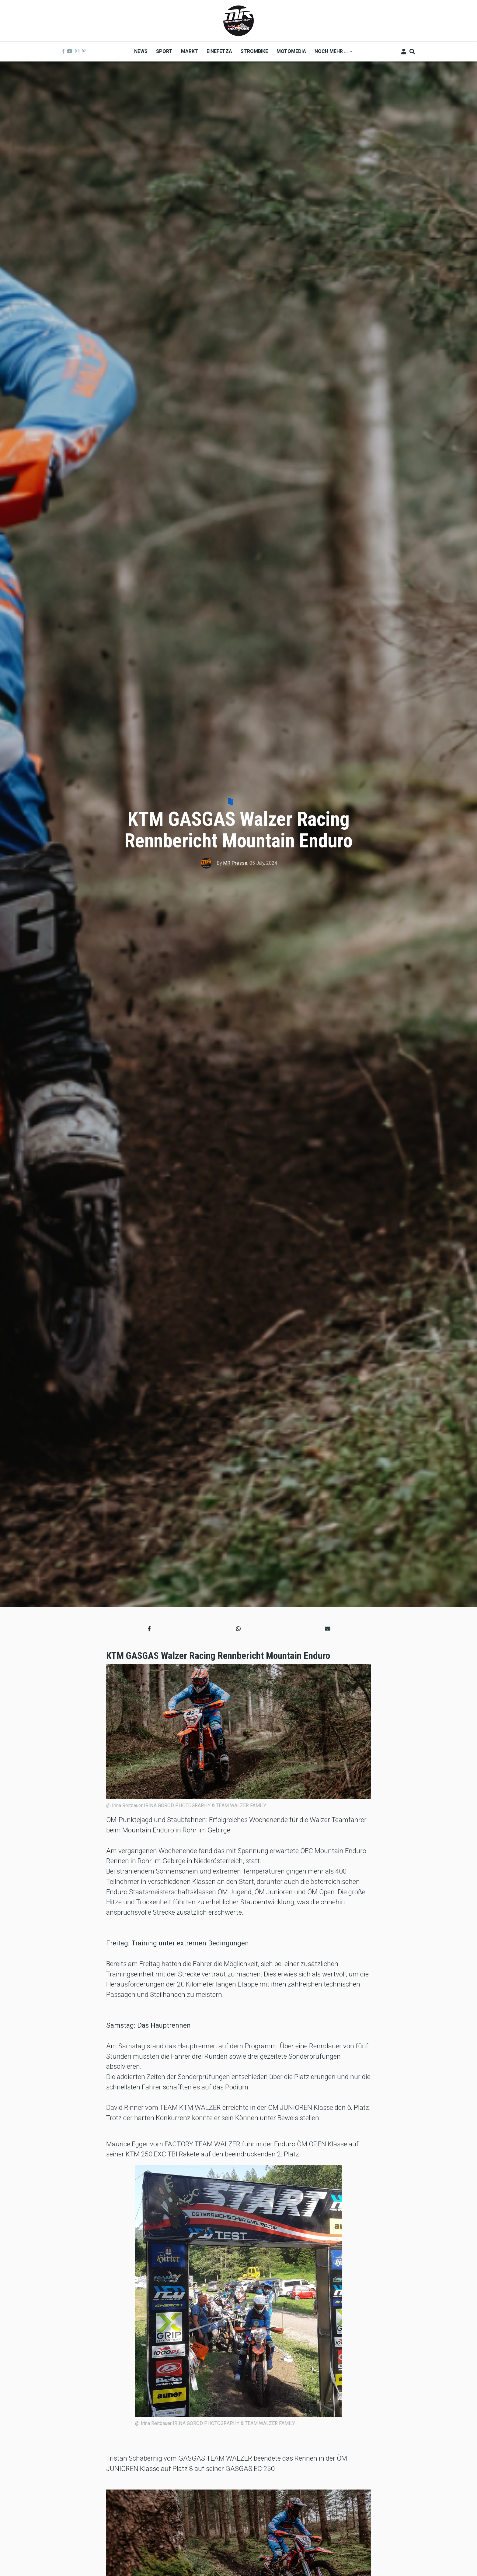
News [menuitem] (141, 51)
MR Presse (235, 863)
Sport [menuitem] (164, 51)
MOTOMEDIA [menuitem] (291, 51)
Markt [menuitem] (189, 51)
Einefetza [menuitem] (219, 51)
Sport (240, 802)
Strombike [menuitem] (254, 51)
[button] (149, 1629)
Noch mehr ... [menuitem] (331, 53)
